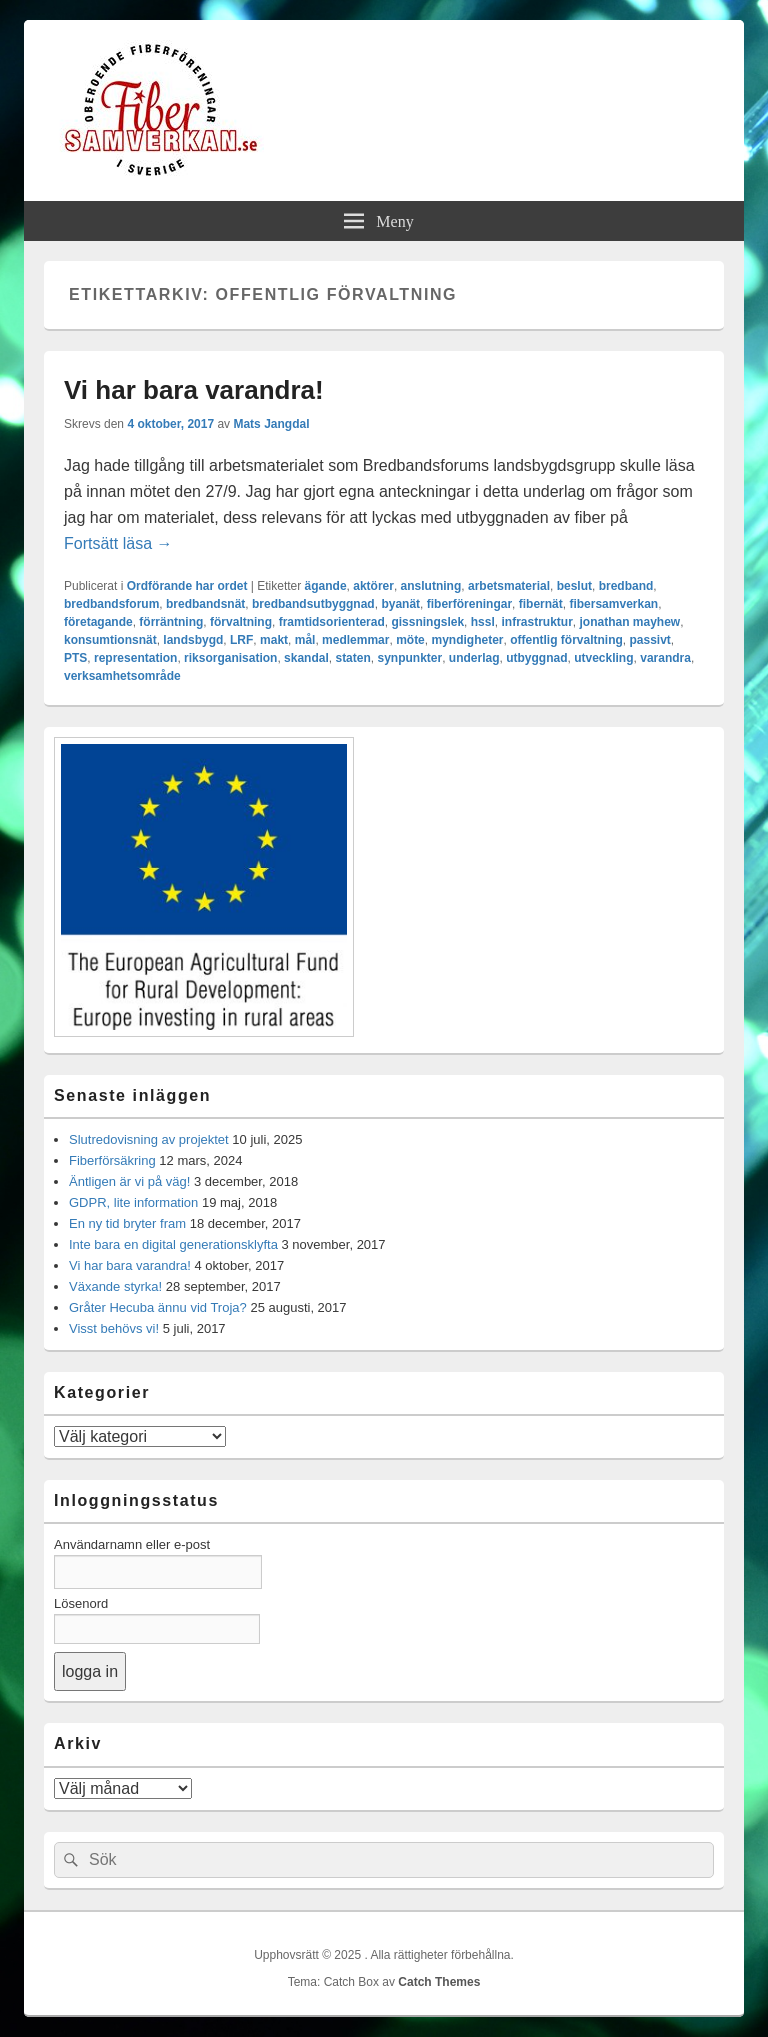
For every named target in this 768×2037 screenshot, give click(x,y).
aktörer (373, 586)
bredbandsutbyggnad (313, 604)
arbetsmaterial (509, 586)
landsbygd (193, 640)
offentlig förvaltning (566, 640)
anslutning (431, 586)
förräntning (171, 622)
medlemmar (355, 640)
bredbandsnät (205, 604)
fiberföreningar (469, 604)
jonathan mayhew (629, 622)
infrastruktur (536, 622)
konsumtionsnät (110, 640)
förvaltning (241, 622)
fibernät (541, 604)
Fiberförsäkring (112, 1160)
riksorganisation (230, 658)
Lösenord (81, 1603)
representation (135, 658)
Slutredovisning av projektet (149, 1139)
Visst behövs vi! (114, 1328)
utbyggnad (536, 658)
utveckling (603, 658)
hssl (483, 622)
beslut (574, 586)
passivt (649, 640)
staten (352, 658)
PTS (75, 658)
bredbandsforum (111, 604)
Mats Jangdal (271, 424)
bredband (626, 586)
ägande (326, 586)
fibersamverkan (613, 604)
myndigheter (467, 640)
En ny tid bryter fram (127, 1223)
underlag (474, 658)
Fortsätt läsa (118, 543)
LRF (241, 640)
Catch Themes (439, 1982)
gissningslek (427, 622)
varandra (665, 658)
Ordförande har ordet (187, 586)
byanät (400, 604)
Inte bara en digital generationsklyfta (173, 1244)
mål (305, 640)
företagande (98, 622)
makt (274, 640)
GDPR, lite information (133, 1202)
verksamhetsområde (122, 676)
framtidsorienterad (332, 622)
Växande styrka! (115, 1286)
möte (410, 640)
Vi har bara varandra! (194, 390)
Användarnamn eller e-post (132, 1544)
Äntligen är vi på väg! (129, 1181)
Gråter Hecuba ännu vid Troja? (158, 1307)
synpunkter (409, 658)
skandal (306, 658)
